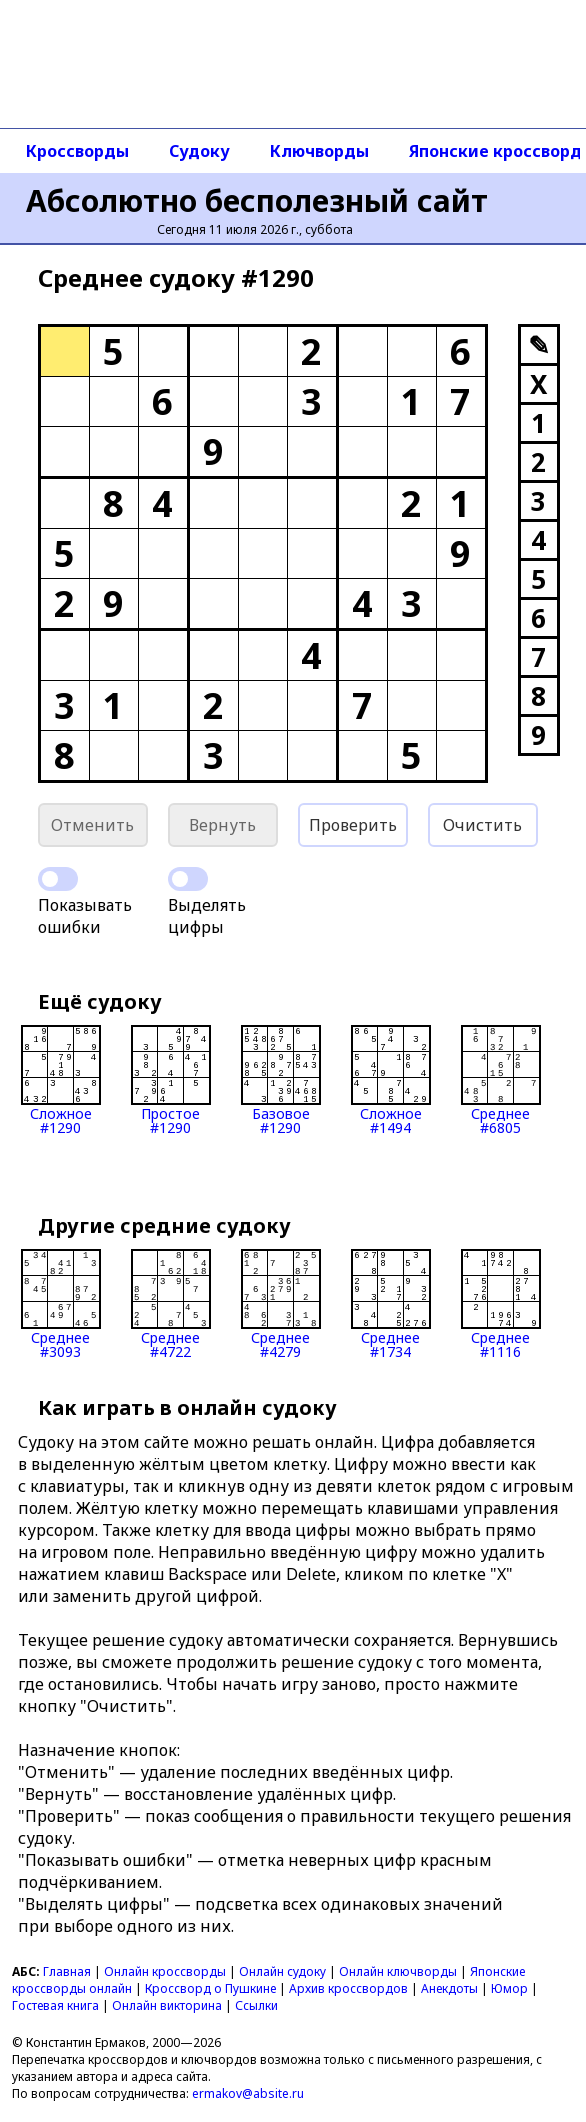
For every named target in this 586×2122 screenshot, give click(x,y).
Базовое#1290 (281, 1080)
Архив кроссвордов (348, 1988)
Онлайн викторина (167, 2005)
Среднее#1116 (501, 1304)
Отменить (92, 825)
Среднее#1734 (391, 1304)
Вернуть (222, 825)
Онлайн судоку (282, 1971)
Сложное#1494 (391, 1080)
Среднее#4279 (281, 1304)
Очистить (482, 825)
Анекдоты (449, 1988)
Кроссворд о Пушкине (210, 1988)
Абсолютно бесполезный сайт (257, 200)
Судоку (199, 151)
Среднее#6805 (501, 1080)
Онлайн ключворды (398, 1971)
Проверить (353, 825)
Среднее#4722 (171, 1304)
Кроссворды (77, 151)
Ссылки (256, 2005)
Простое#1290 (171, 1080)
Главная (67, 1971)
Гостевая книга (55, 2005)
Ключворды (319, 151)
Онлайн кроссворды (165, 1971)
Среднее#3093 (61, 1304)
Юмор (509, 1988)
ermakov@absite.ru (248, 2093)
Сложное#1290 (61, 1080)
